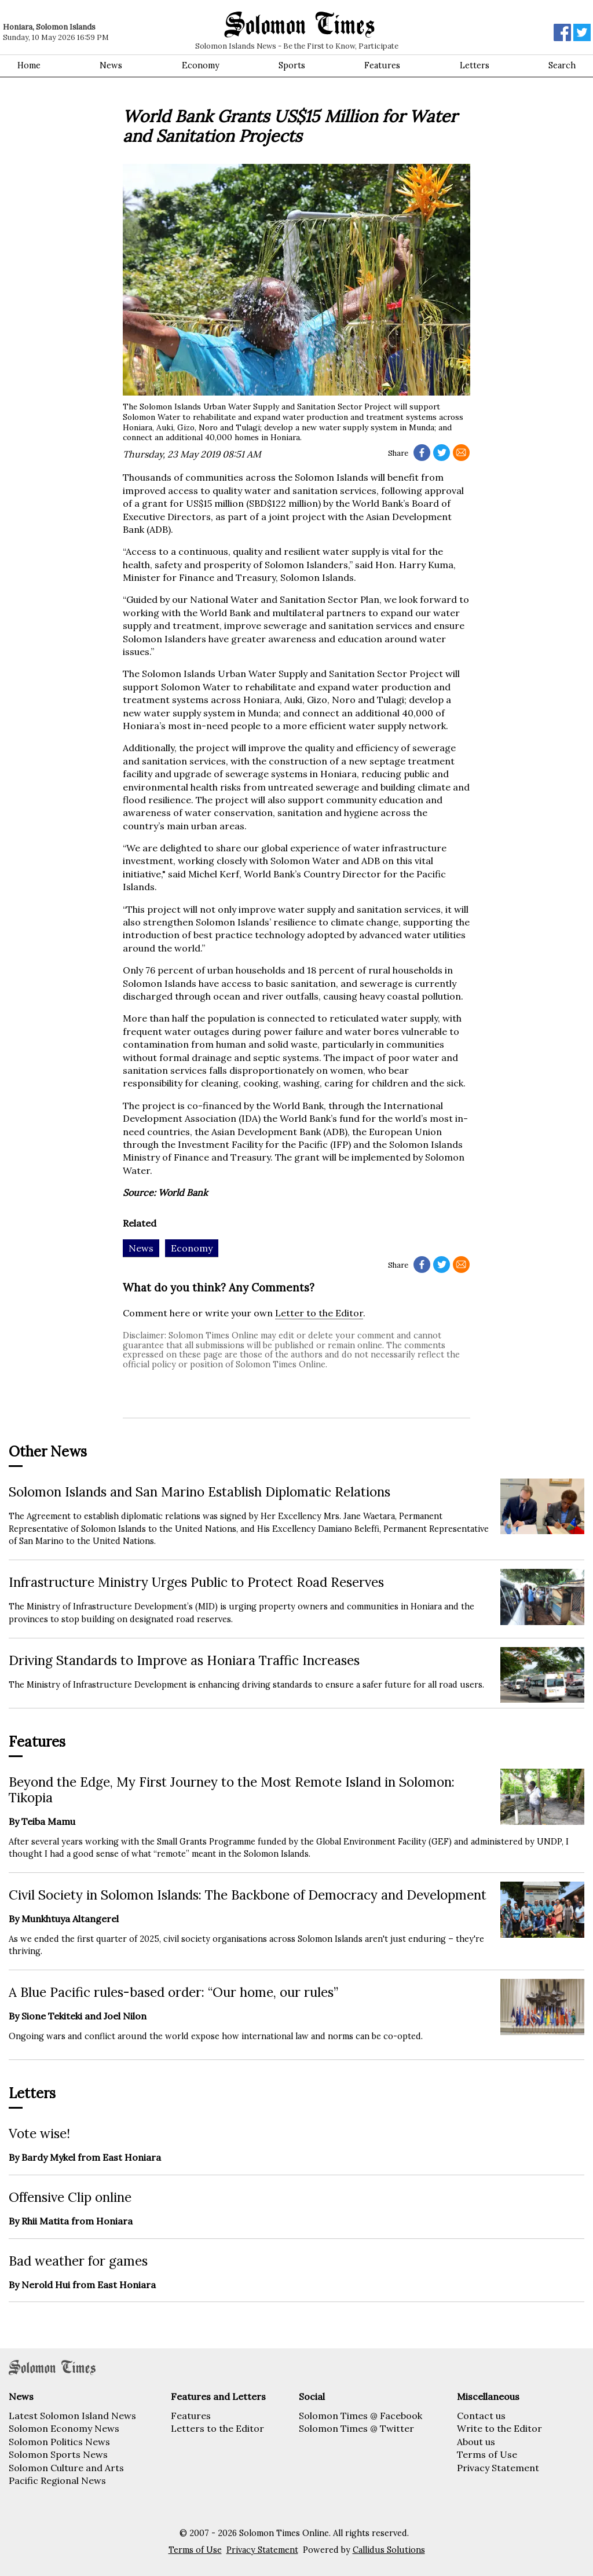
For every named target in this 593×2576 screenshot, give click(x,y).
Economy (200, 65)
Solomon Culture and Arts (66, 2467)
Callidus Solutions (389, 2550)
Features (382, 65)
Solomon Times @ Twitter (356, 2428)
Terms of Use (487, 2454)
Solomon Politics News (59, 2441)
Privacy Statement (498, 2467)
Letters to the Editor (217, 2428)
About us (476, 2441)
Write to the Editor (499, 2428)
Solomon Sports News (58, 2454)
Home (29, 65)
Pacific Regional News (57, 2480)
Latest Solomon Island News (72, 2415)
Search (562, 65)
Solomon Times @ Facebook (360, 2415)
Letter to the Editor (319, 1313)
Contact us (481, 2415)
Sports (292, 65)
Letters (474, 65)
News (111, 65)
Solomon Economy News (64, 2428)
